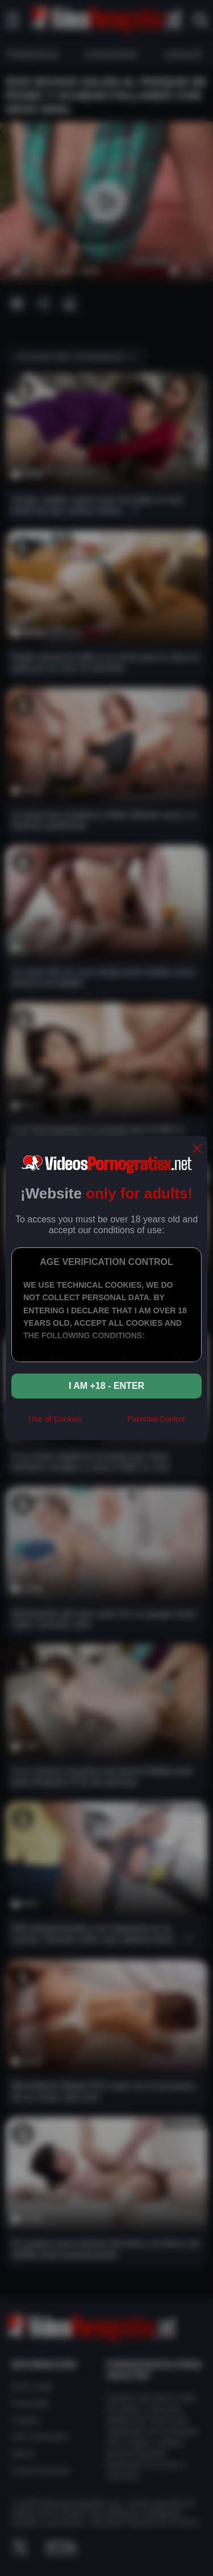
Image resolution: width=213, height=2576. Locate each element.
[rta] (105, 1424)
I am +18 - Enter (106, 1386)
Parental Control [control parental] (156, 1419)
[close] (197, 1149)
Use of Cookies (55, 1419)
